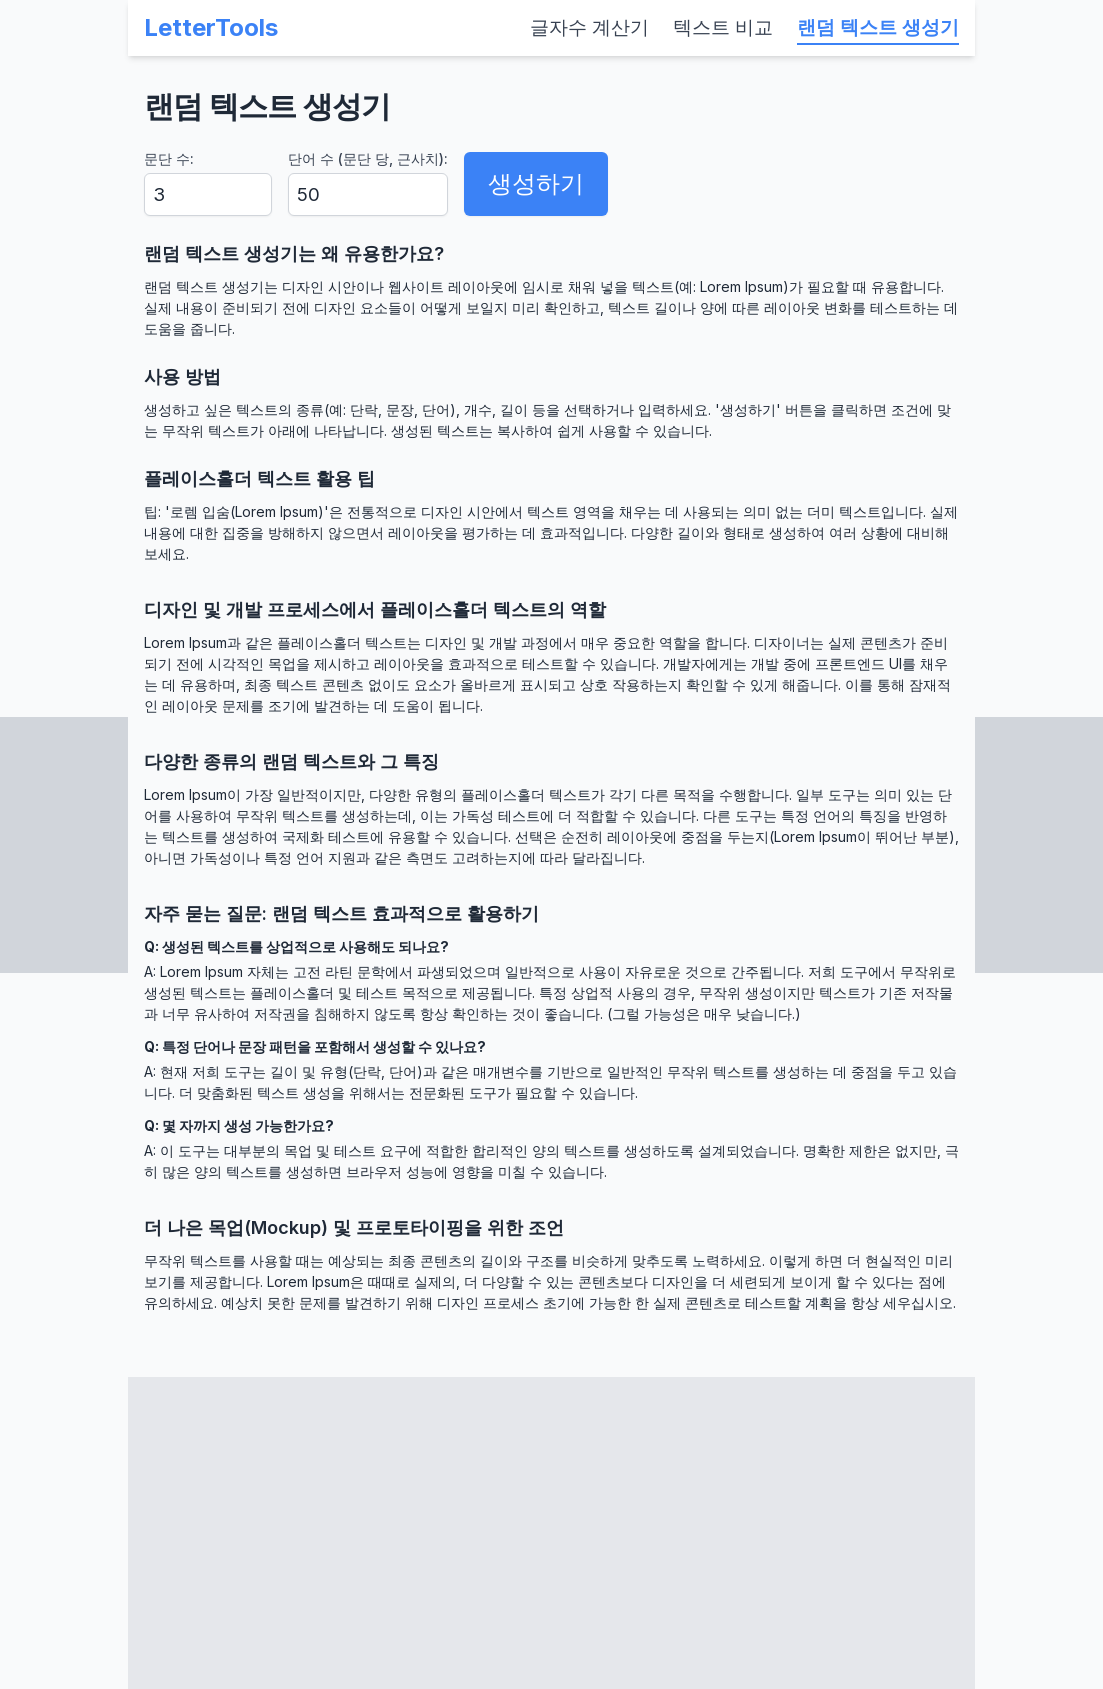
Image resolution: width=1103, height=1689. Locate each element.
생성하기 (536, 183)
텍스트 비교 (723, 27)
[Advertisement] (551, 1533)
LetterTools (211, 27)
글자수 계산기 (589, 27)
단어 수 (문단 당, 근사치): (368, 158)
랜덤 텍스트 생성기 (878, 27)
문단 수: (169, 158)
